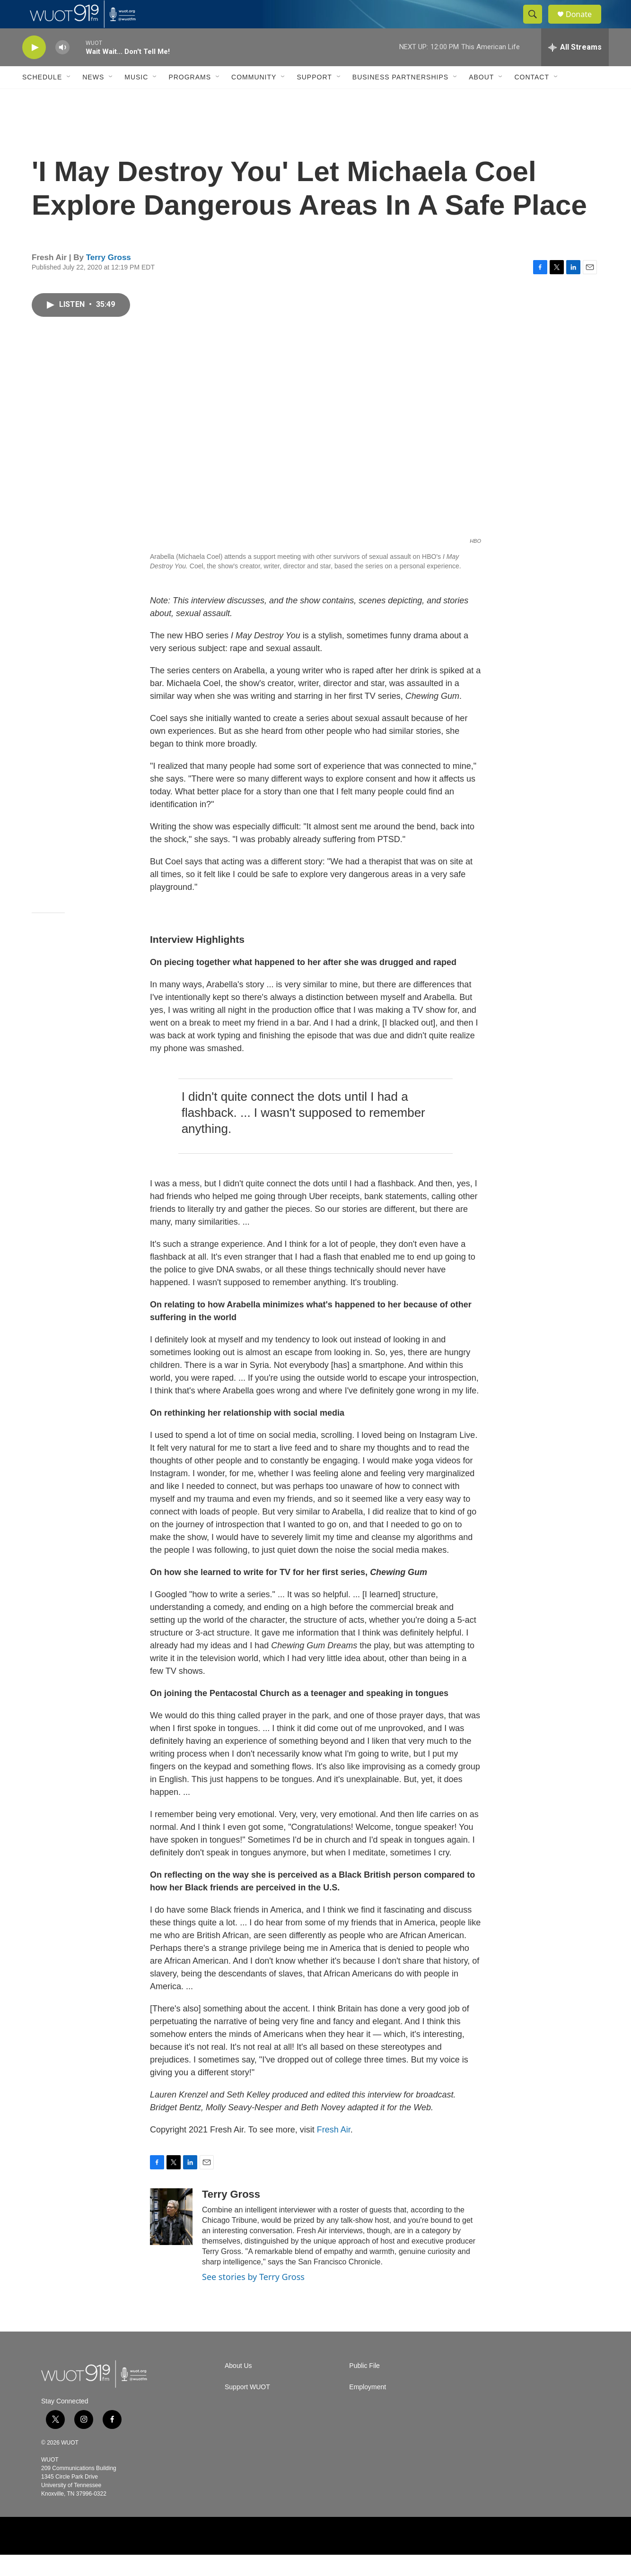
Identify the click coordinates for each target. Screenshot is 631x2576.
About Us (238, 2387)
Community (253, 98)
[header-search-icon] (536, 25)
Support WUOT (247, 2408)
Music (136, 98)
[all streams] (575, 68)
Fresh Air (334, 2151)
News (93, 98)
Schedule (42, 98)
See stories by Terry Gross (253, 2298)
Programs (189, 98)
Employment (367, 2408)
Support (314, 98)
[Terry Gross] (171, 2238)
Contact (531, 98)
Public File (364, 2387)
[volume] (62, 68)
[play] (34, 68)
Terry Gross (108, 278)
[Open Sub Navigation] (69, 98)
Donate (584, 25)
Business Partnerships (400, 98)
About (481, 98)
